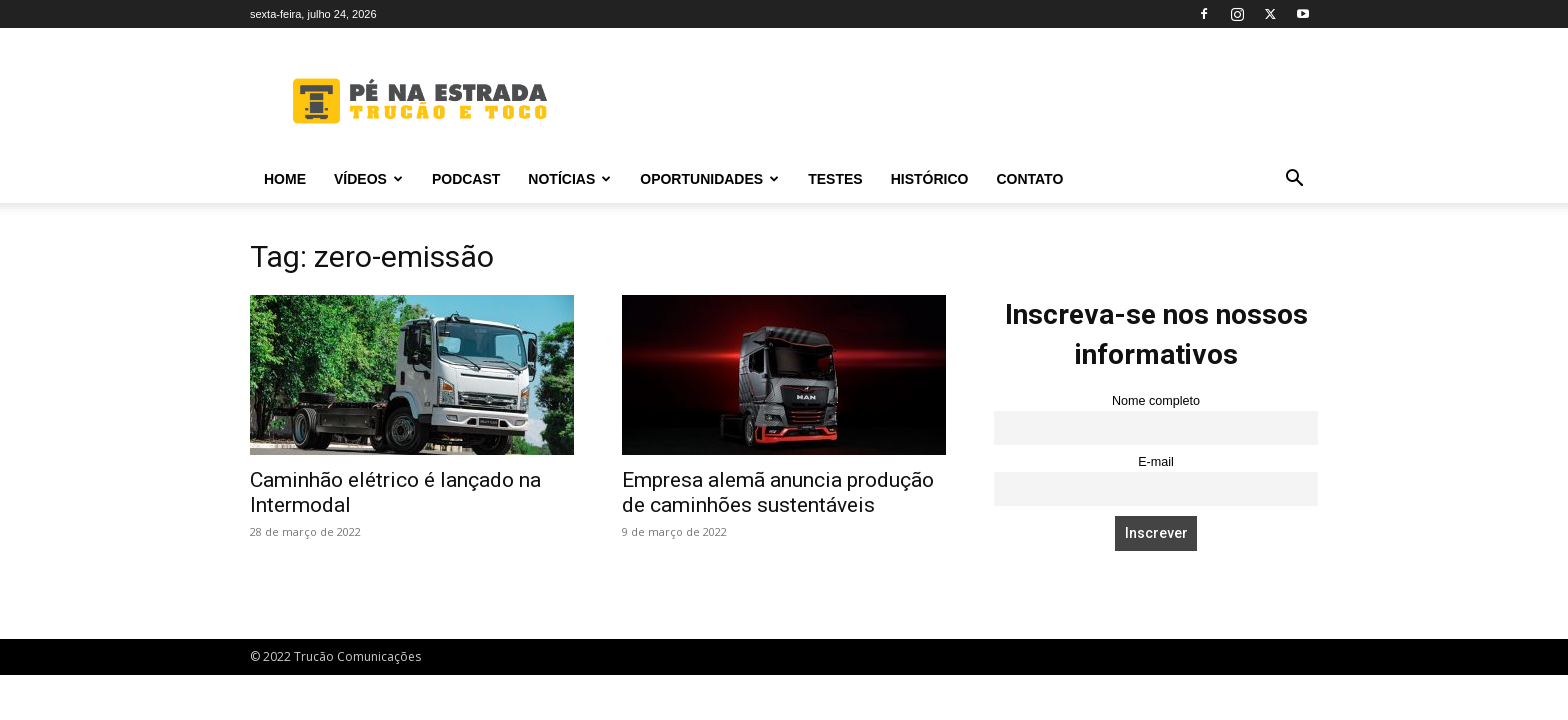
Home (285, 179)
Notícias (569, 179)
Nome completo (1156, 401)
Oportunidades (709, 179)
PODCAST (466, 179)
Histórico (930, 179)
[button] (1294, 180)
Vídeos (368, 179)
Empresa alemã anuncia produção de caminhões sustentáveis (778, 492)
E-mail (1156, 462)
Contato (1029, 179)
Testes (835, 179)
